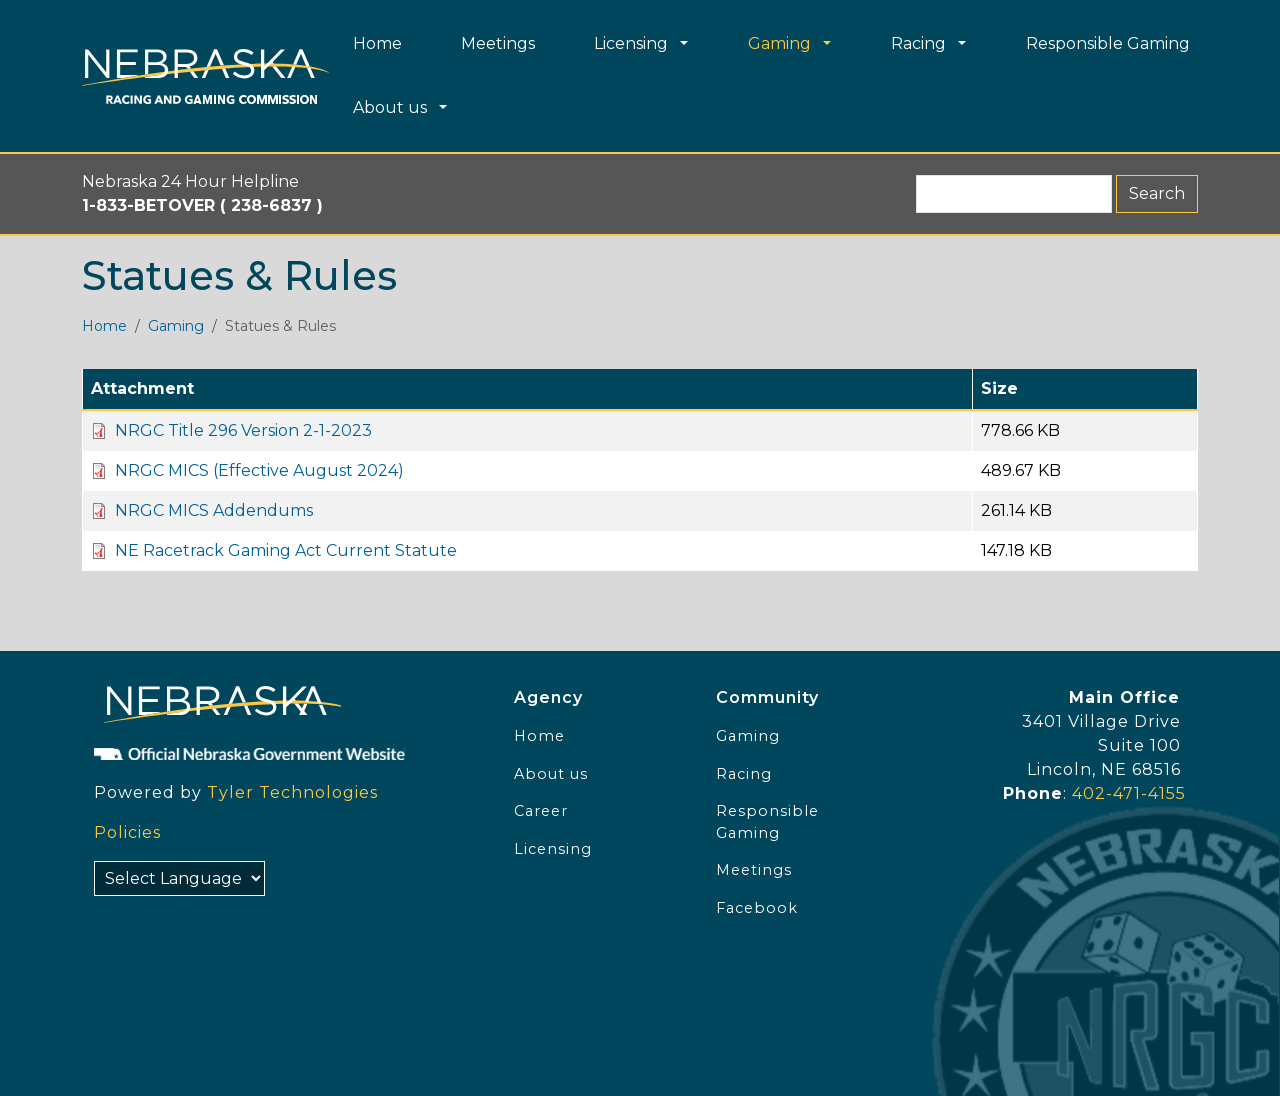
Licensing (553, 849)
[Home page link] (205, 76)
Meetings (754, 870)
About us (551, 774)
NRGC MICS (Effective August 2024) (259, 470)
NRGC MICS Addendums (214, 510)
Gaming (176, 326)
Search (1157, 193)
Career (541, 811)
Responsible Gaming (767, 822)
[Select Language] (179, 878)
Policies (127, 832)
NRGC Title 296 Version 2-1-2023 (243, 430)
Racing (744, 774)
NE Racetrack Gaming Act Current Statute (286, 550)
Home (104, 326)
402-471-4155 (1129, 793)
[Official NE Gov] (284, 753)
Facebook (757, 908)
